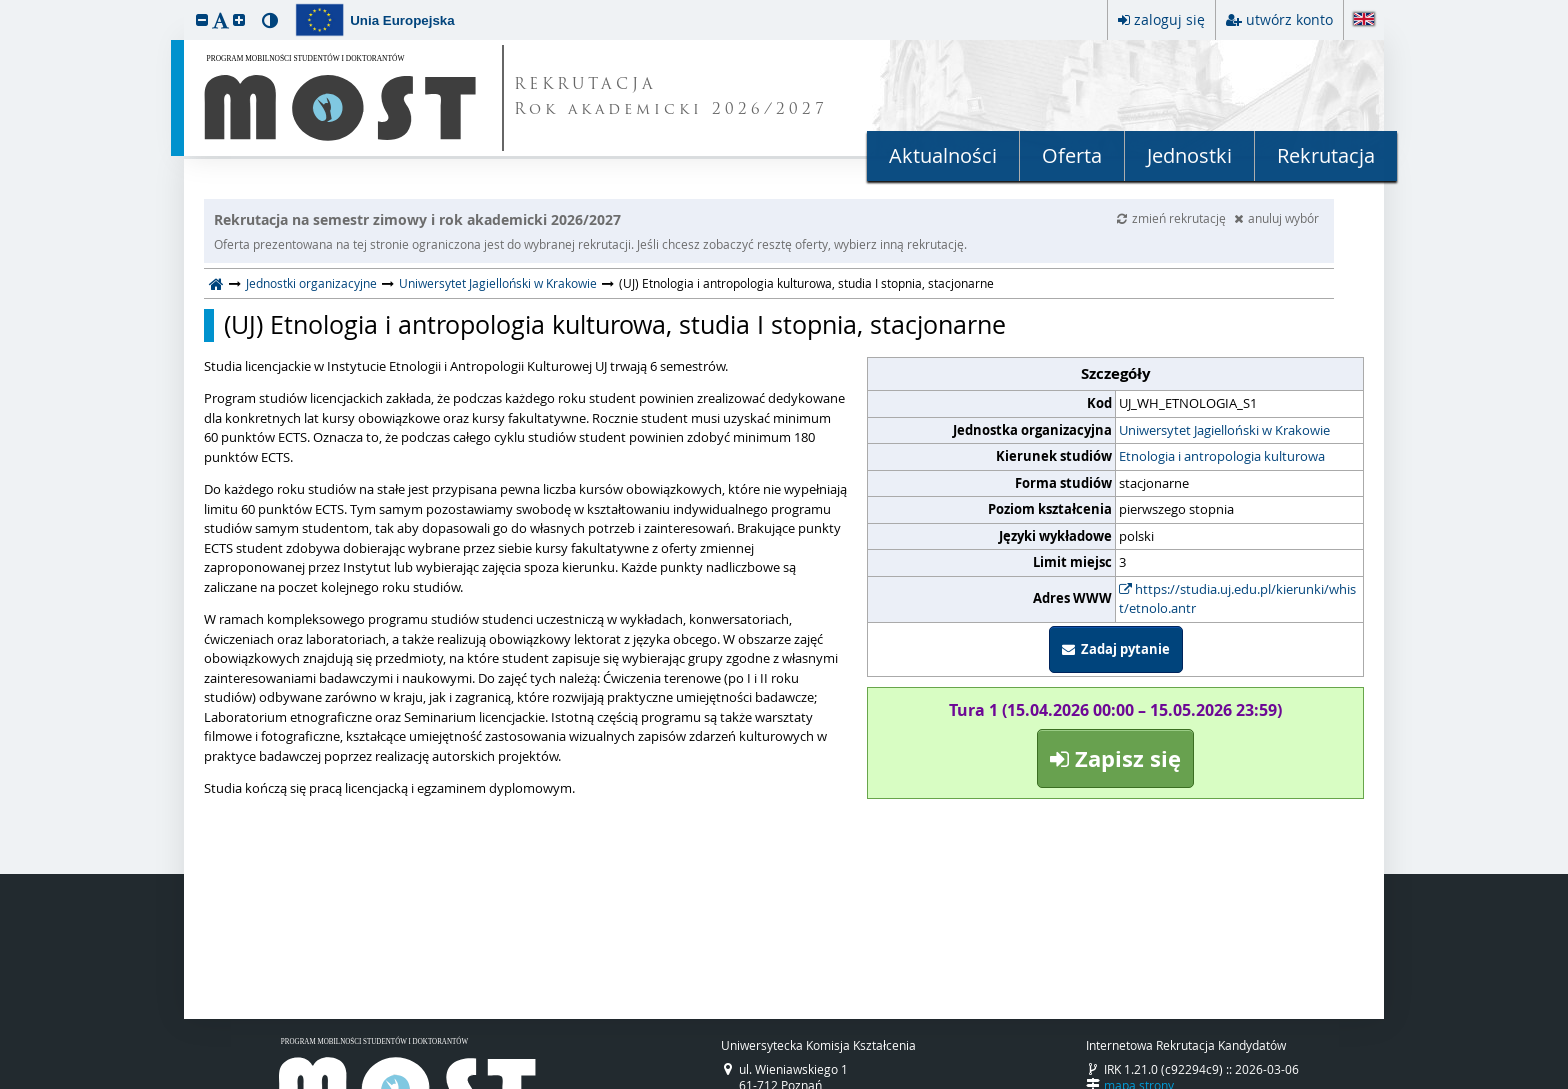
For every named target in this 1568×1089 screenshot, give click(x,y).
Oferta (1072, 155)
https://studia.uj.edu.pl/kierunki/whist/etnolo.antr (1237, 599)
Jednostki (1189, 155)
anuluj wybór (1276, 218)
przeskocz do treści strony (5, 5)
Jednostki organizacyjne (311, 283)
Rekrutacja (1326, 155)
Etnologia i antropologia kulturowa (1222, 456)
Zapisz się (1115, 758)
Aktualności (943, 155)
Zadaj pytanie (1116, 649)
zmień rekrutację (1173, 218)
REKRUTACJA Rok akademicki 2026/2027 (671, 98)
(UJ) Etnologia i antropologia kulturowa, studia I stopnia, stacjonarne (615, 325)
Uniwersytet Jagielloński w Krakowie (498, 283)
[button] (202, 19)
